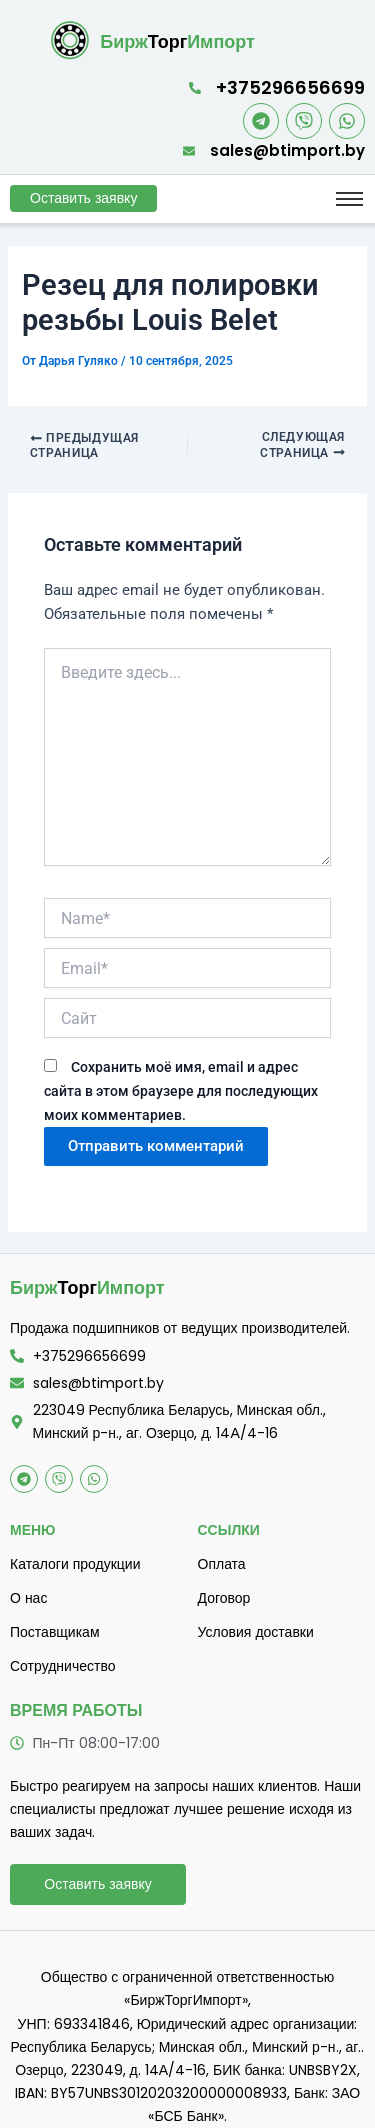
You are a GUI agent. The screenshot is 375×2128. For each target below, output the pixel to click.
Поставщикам (55, 1632)
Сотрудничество (62, 1666)
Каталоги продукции (75, 1564)
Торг (177, 41)
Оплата (222, 1564)
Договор (224, 1598)
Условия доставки (256, 1632)
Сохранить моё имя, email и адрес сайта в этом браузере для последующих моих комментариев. (181, 1091)
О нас (28, 1598)
